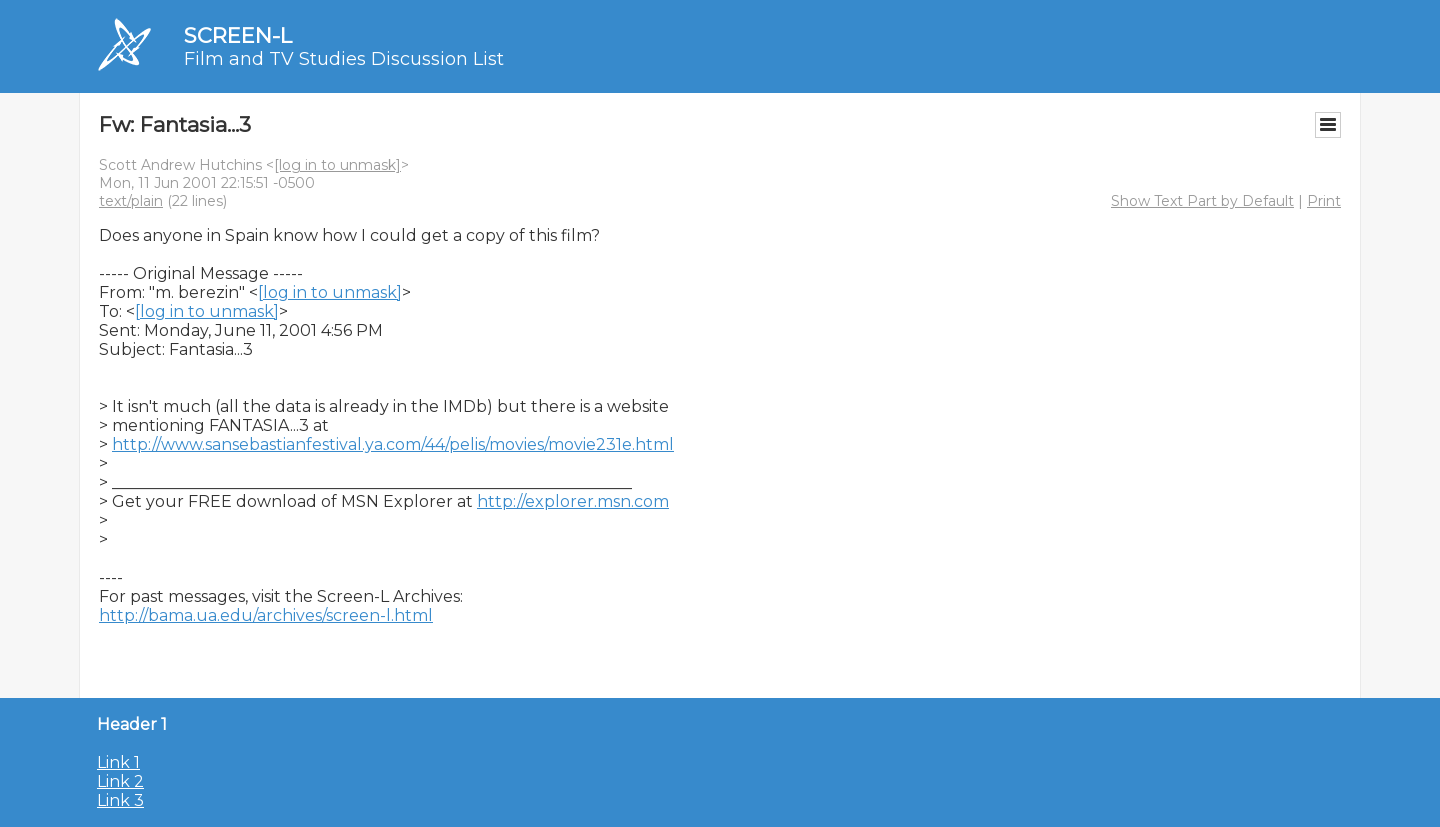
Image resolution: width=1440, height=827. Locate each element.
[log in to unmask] (337, 165)
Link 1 (118, 762)
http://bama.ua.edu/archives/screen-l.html (266, 615)
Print (1324, 201)
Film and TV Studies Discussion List (344, 59)
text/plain (131, 201)
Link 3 (120, 800)
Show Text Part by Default (1202, 201)
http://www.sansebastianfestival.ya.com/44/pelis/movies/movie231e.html (393, 444)
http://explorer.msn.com (573, 501)
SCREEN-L (238, 35)
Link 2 (120, 781)
